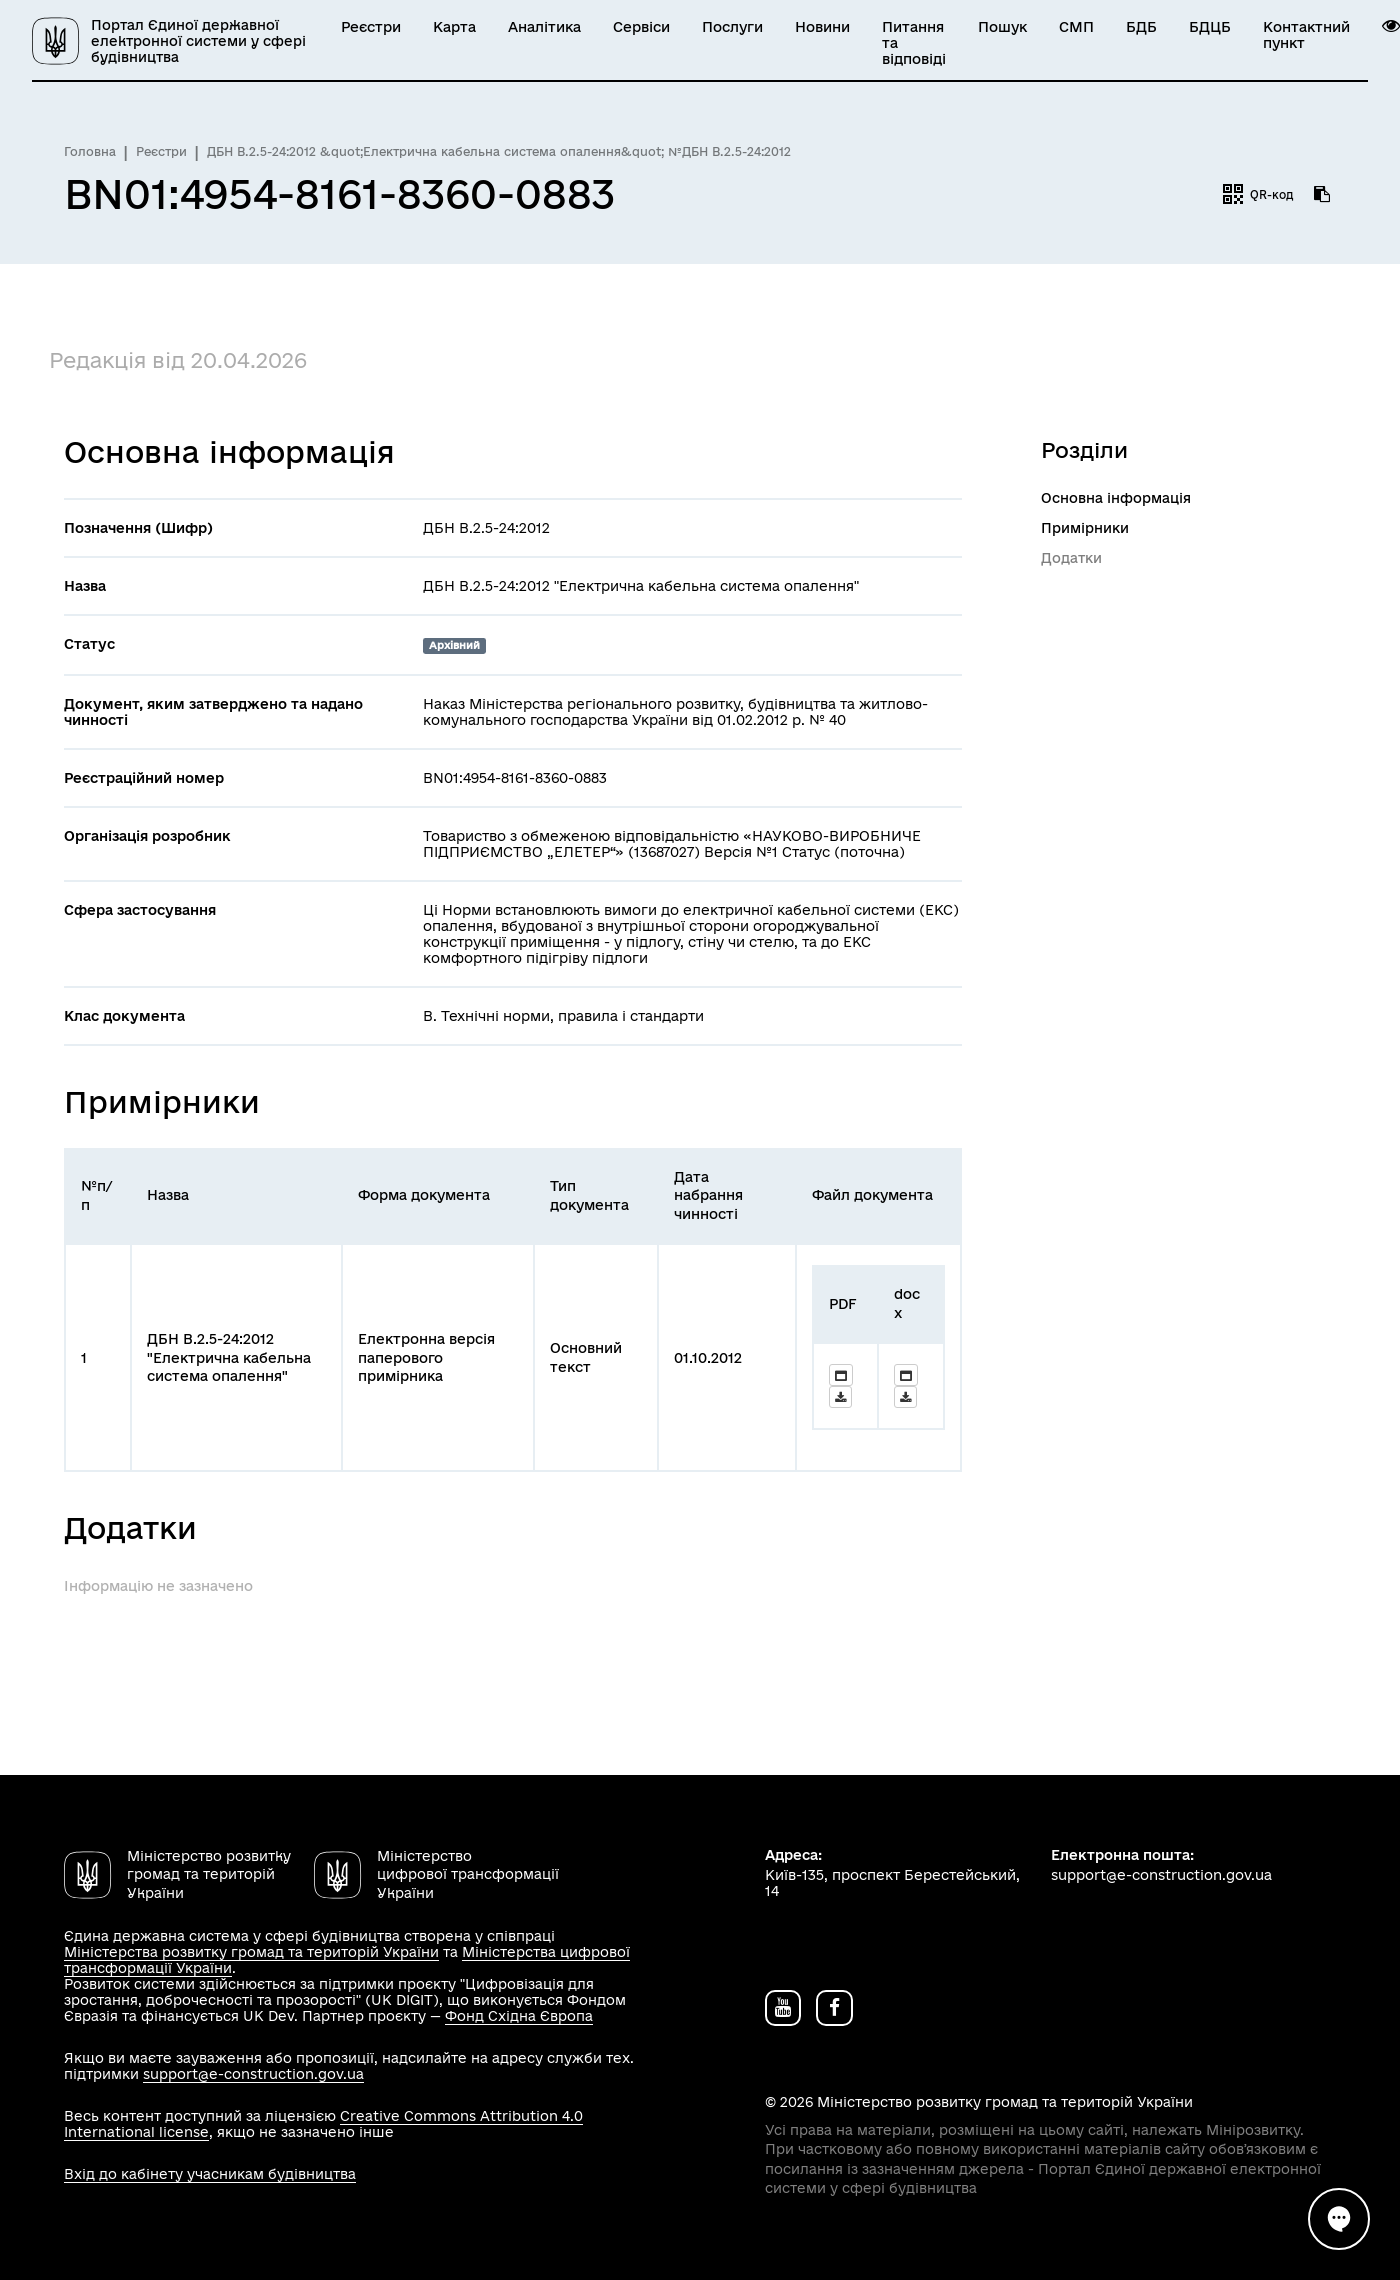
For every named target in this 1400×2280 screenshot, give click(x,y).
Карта (454, 27)
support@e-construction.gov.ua (253, 2074)
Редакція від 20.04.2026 (178, 360)
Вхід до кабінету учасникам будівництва (210, 2174)
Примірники (1085, 528)
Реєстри (371, 27)
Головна (90, 151)
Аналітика (544, 27)
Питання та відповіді (914, 43)
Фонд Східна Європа (519, 2016)
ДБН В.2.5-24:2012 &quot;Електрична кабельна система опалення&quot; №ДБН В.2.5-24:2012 (499, 151)
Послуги (732, 27)
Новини (822, 27)
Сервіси (641, 27)
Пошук (1002, 27)
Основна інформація (1116, 498)
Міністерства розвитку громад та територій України (251, 1952)
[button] (1391, 26)
